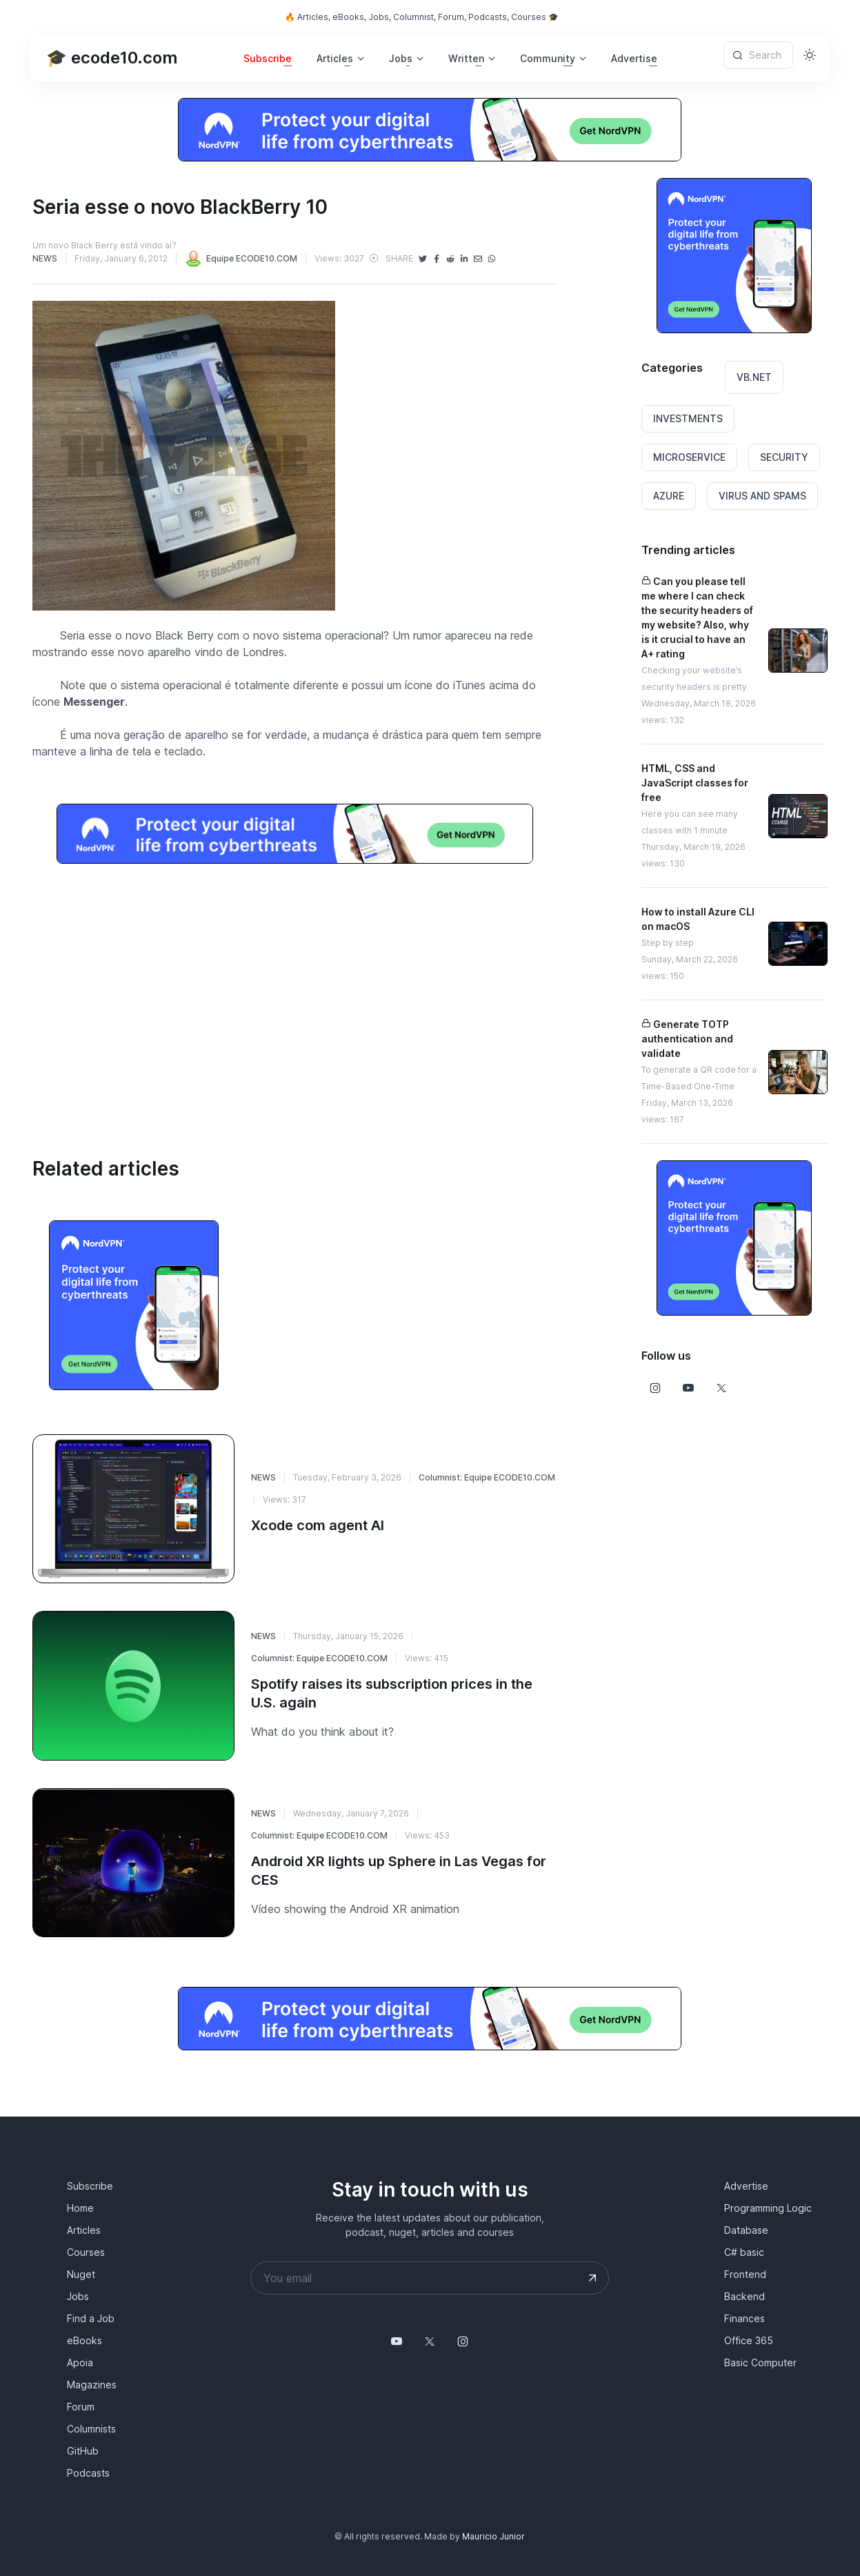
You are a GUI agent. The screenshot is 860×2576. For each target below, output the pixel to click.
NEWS (44, 258)
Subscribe (267, 58)
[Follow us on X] (721, 1388)
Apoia (80, 2362)
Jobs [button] (400, 58)
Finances (744, 2318)
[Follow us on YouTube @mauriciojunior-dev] (396, 2341)
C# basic (744, 2252)
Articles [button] (335, 58)
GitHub (83, 2451)
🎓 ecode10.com (111, 58)
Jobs (78, 2296)
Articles (84, 2230)
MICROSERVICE (689, 457)
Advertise (634, 58)
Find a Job (90, 2318)
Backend (744, 2296)
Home (80, 2208)
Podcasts (88, 2473)
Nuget (81, 2274)
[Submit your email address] (592, 2278)
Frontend (745, 2274)
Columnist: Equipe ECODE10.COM (487, 1477)
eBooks (84, 2340)
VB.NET (754, 377)
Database (746, 2230)
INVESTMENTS (688, 418)
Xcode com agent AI (317, 1525)
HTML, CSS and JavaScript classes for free (694, 782)
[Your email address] (429, 2278)
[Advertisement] (294, 993)
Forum (80, 2406)
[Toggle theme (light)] (809, 55)
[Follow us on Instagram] (655, 1388)
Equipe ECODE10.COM (241, 258)
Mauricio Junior (493, 2536)
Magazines (92, 2384)
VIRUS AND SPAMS (762, 496)
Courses (86, 2252)
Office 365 (748, 2340)
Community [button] (547, 58)
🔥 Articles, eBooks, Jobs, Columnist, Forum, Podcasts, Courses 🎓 (422, 17)
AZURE (668, 496)
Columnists (91, 2429)
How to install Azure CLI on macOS (697, 919)
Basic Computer (760, 2362)
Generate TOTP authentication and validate (687, 1038)
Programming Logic (768, 2208)
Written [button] (466, 58)
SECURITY (784, 457)
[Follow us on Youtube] (688, 1388)
